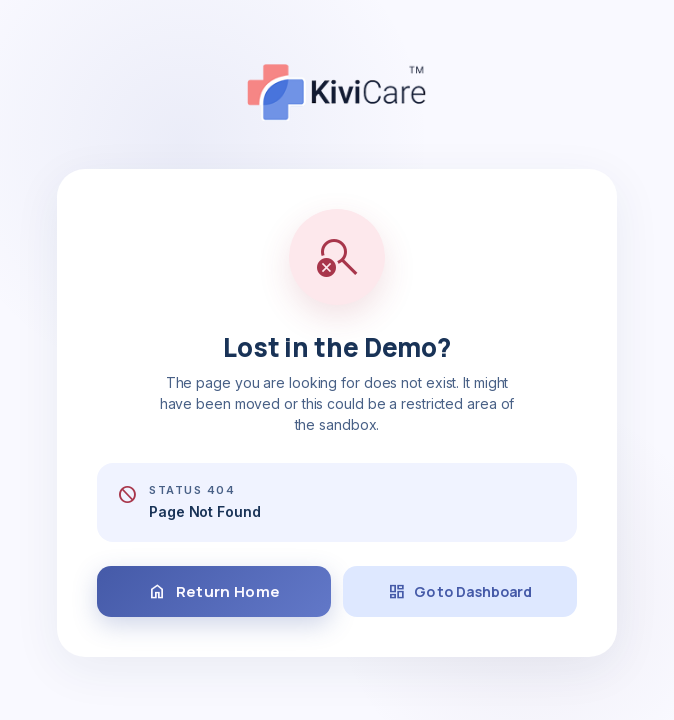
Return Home (214, 592)
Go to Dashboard (460, 592)
